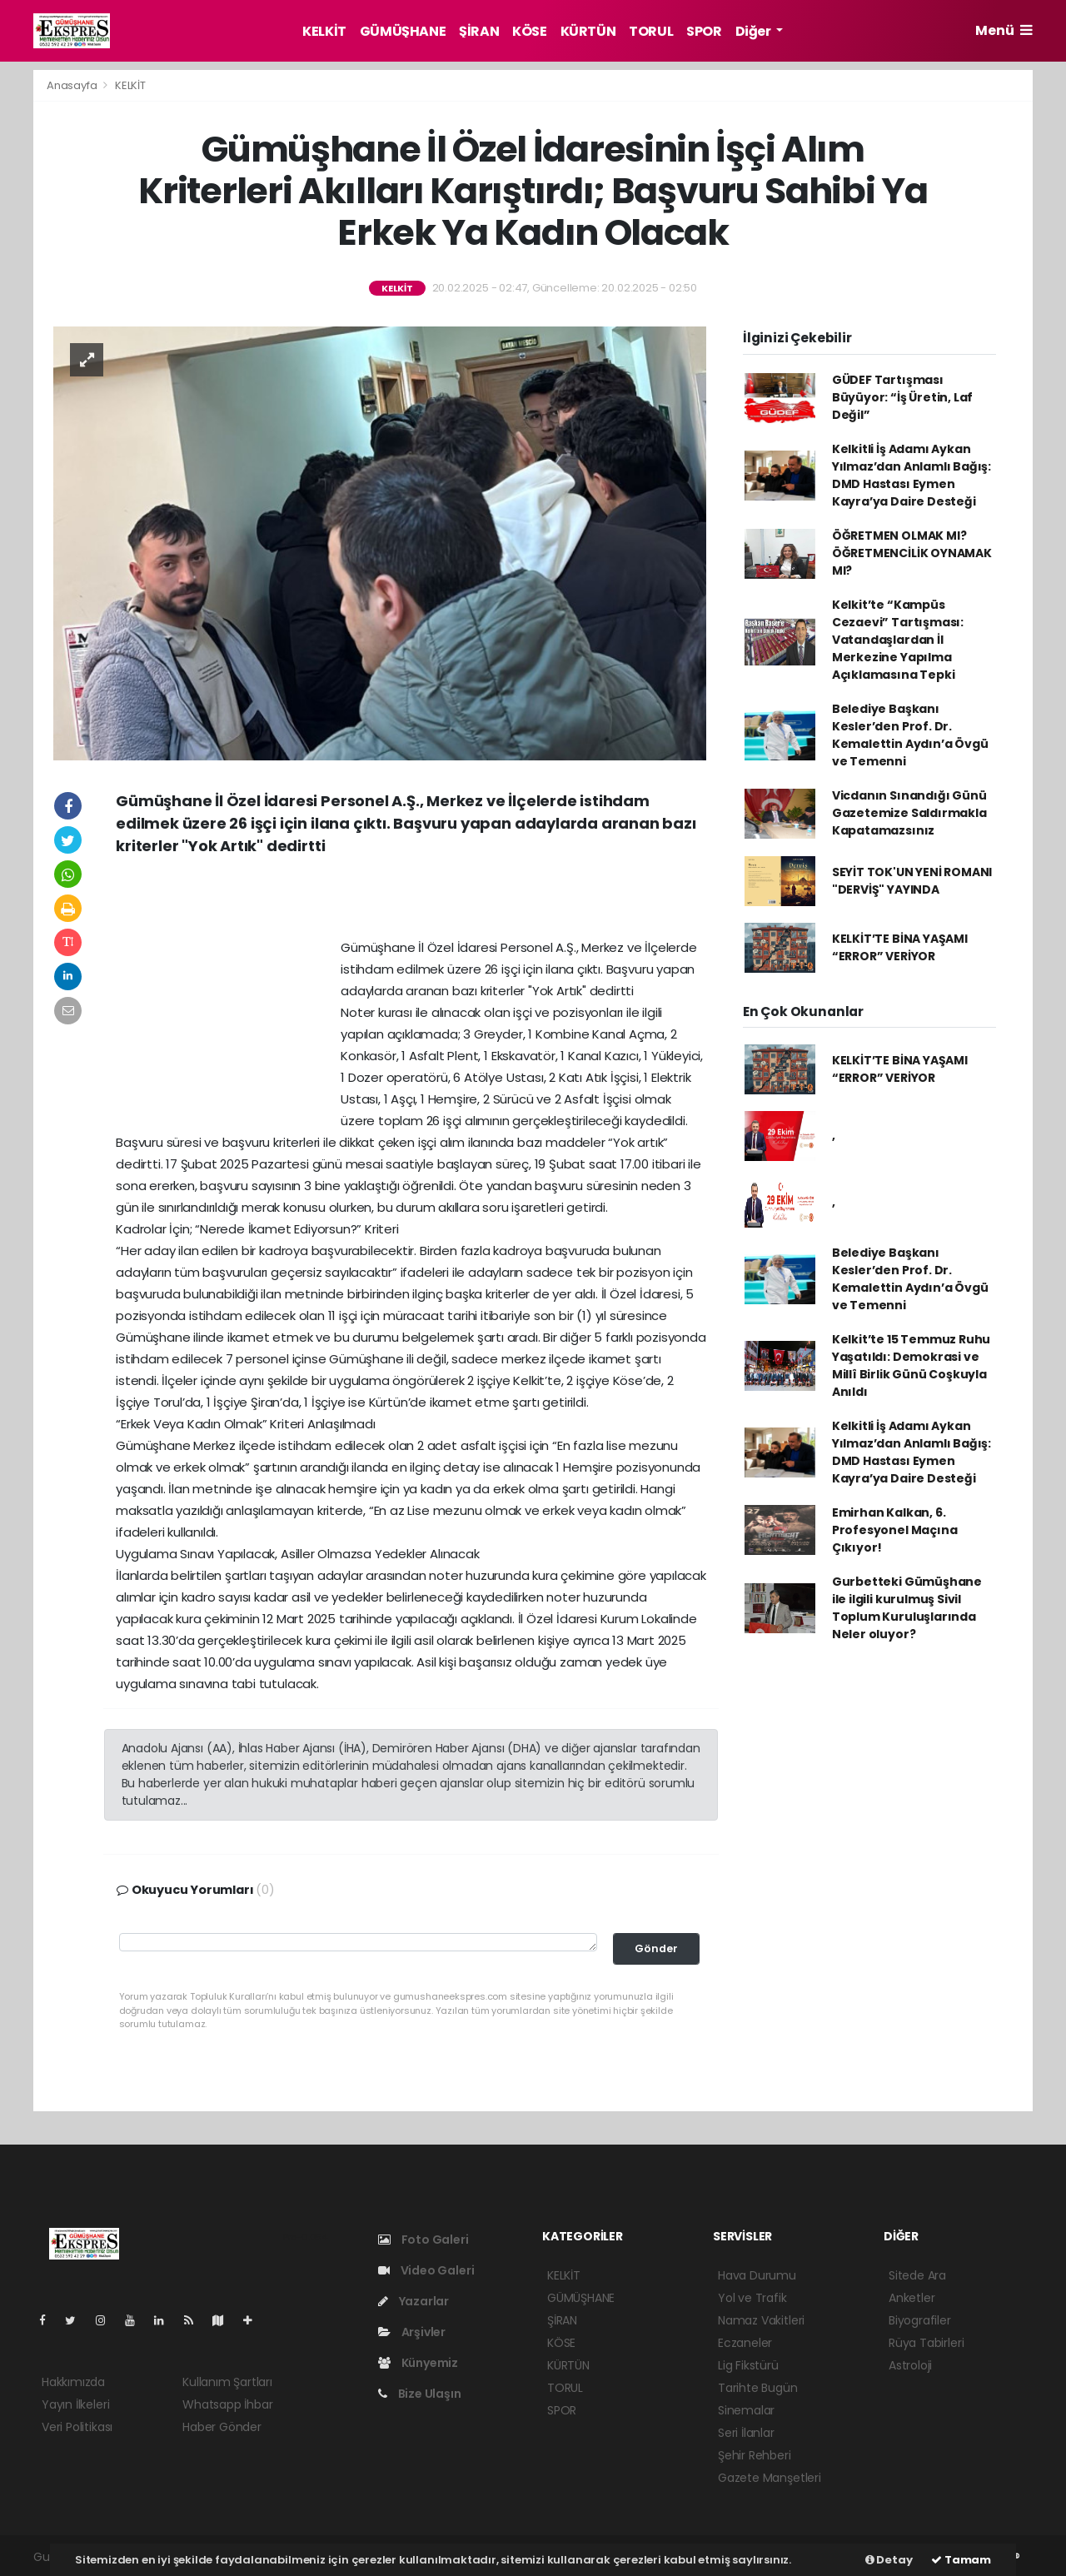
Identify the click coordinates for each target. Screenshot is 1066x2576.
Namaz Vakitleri (761, 2320)
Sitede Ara (917, 2275)
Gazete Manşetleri (769, 2477)
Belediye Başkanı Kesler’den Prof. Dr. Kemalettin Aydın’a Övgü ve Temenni (910, 735)
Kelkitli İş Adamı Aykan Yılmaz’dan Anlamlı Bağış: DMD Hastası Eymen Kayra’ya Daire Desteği (911, 475)
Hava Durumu (757, 2275)
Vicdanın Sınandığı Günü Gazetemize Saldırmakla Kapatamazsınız (909, 813)
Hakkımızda (73, 2382)
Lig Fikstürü (748, 2365)
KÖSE (529, 31)
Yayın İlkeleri (75, 2404)
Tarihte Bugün (758, 2387)
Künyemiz (418, 2362)
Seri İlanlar (746, 2432)
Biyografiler (920, 2320)
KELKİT (324, 31)
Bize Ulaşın (419, 2393)
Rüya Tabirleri (926, 2342)
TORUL (651, 31)
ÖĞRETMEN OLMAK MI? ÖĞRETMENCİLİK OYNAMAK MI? (912, 553)
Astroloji (910, 2365)
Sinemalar (746, 2410)
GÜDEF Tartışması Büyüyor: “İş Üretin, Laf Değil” (902, 397)
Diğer (754, 31)
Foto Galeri (423, 2239)
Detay (889, 2560)
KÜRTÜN (588, 31)
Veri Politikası (77, 2427)
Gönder (656, 1948)
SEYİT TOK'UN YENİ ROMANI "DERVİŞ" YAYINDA (912, 881)
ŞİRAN (479, 31)
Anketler (911, 2298)
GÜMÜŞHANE (403, 31)
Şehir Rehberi (754, 2455)
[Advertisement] (411, 903)
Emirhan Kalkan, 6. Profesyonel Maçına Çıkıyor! (895, 1530)
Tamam (961, 2560)
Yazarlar (413, 2301)
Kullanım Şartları (227, 2382)
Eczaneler (745, 2342)
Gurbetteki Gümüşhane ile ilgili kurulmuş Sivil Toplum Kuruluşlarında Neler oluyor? (907, 1607)
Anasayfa (73, 85)
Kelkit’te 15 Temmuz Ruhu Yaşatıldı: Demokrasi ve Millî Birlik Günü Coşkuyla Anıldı (911, 1365)
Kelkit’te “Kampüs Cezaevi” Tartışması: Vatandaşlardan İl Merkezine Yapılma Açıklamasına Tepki (898, 639)
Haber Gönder (222, 2427)
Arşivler (412, 2332)
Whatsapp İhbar (227, 2404)
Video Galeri (426, 2270)
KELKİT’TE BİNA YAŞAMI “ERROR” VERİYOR (900, 947)
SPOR (703, 31)
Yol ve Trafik (752, 2298)
